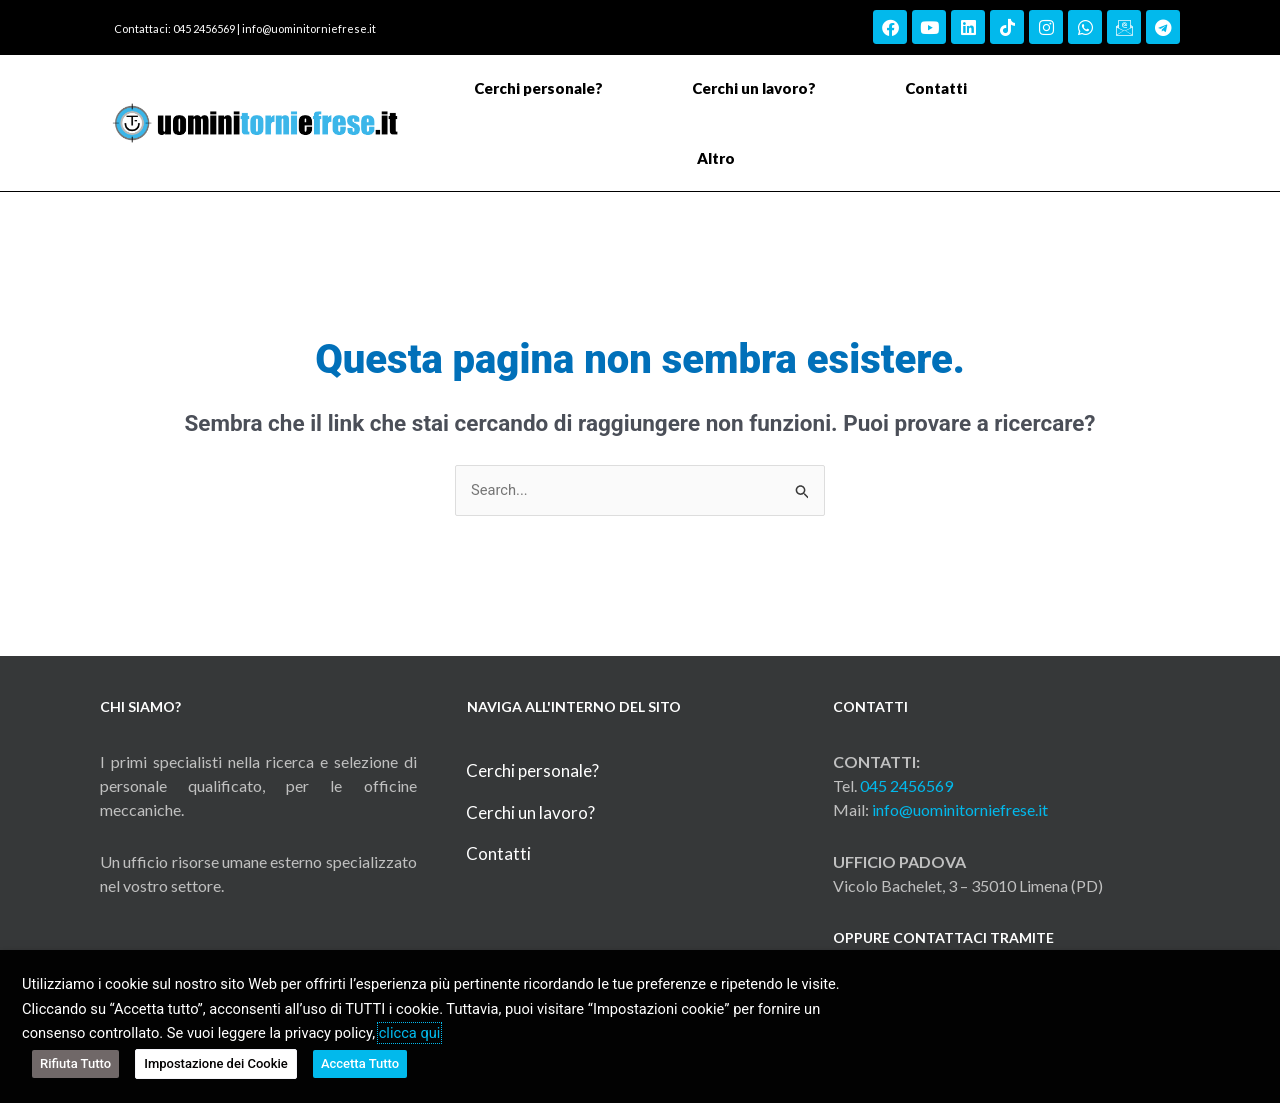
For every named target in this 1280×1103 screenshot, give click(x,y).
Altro (721, 158)
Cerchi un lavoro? (754, 88)
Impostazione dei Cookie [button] (214, 1065)
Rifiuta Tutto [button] (75, 1065)
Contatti (936, 88)
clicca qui (410, 1038)
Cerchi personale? (538, 88)
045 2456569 (906, 786)
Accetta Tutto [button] (355, 1065)
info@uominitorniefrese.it (309, 28)
